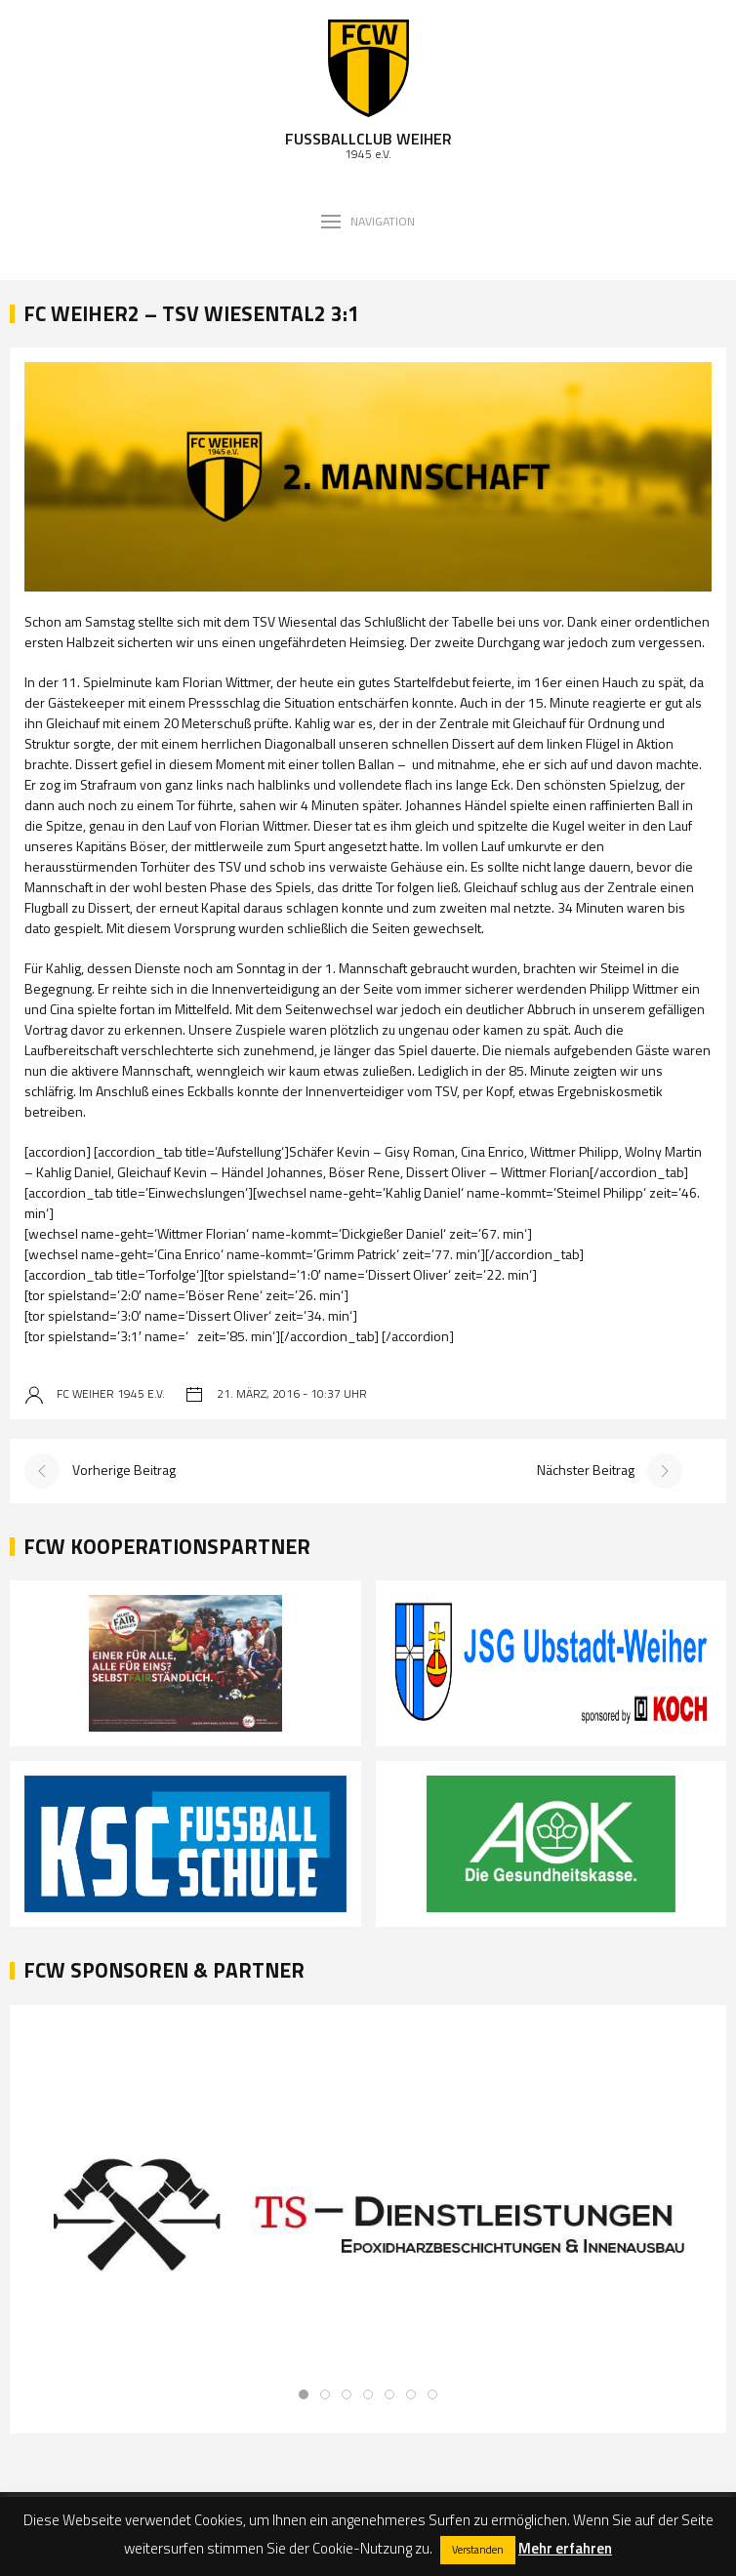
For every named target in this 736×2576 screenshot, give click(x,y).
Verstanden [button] (478, 2549)
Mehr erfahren (565, 2548)
